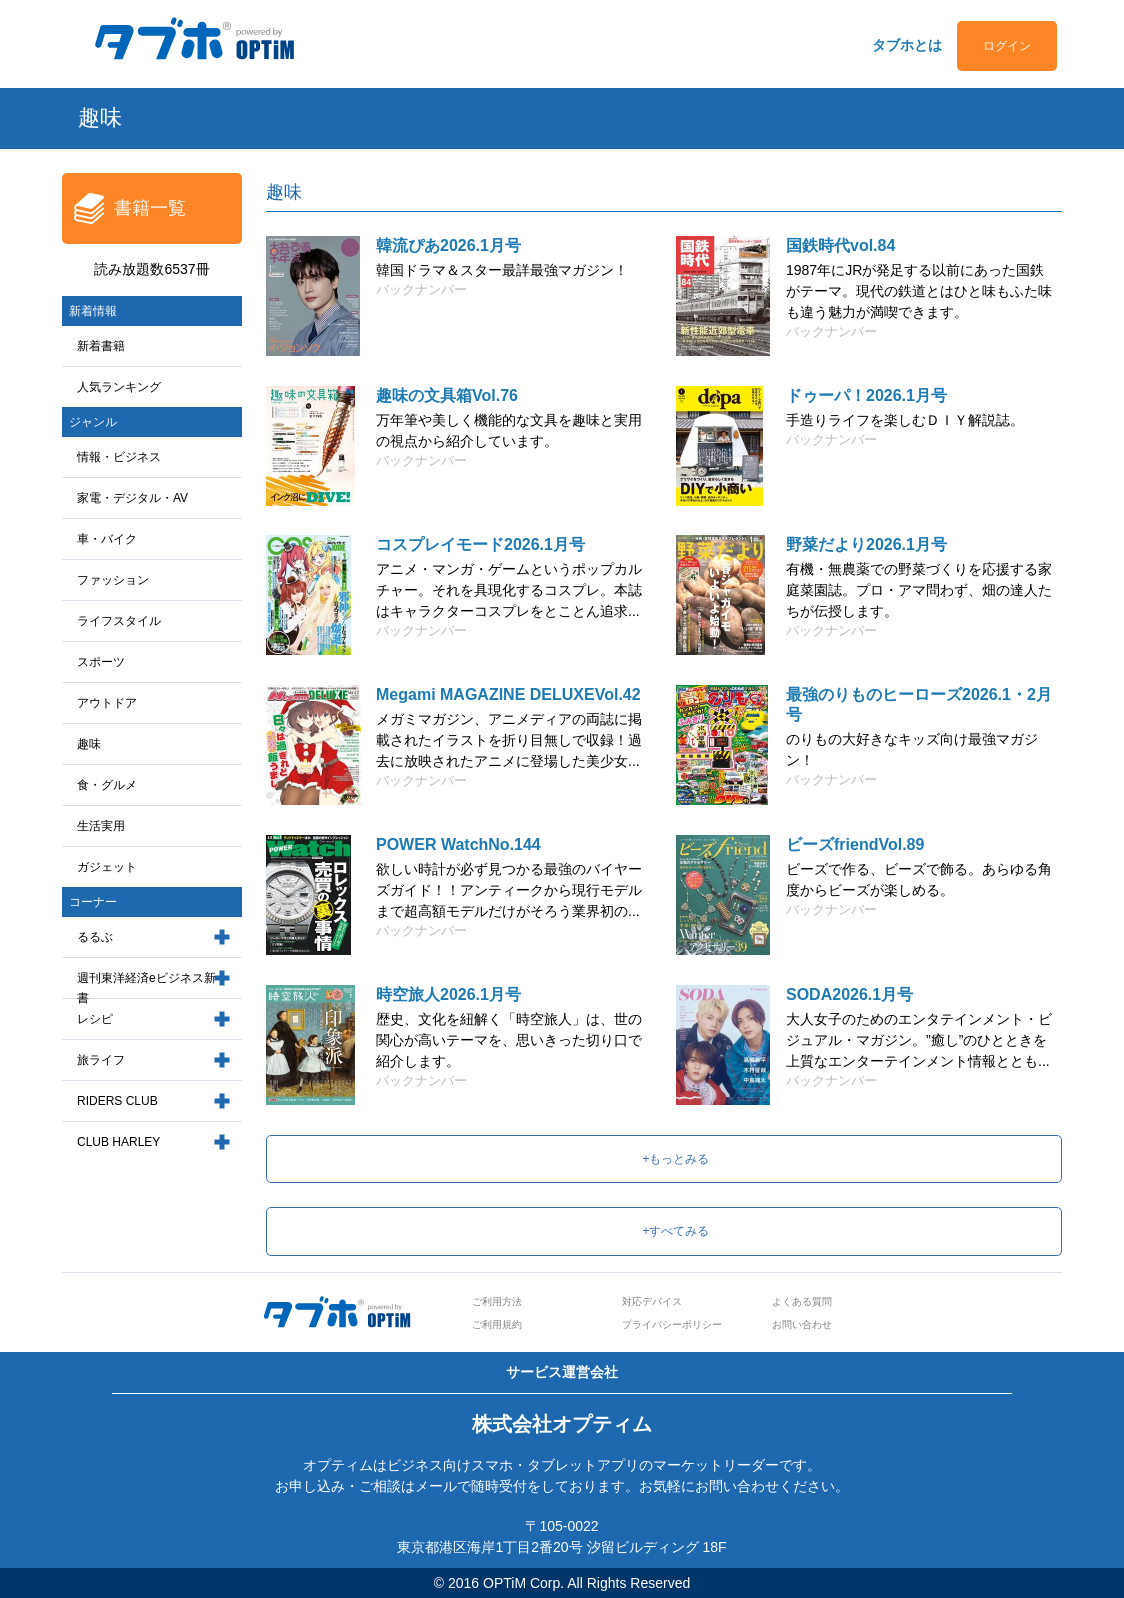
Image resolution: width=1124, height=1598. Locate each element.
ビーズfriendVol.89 (855, 844)
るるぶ (95, 937)
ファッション (113, 580)
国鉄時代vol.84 (840, 245)
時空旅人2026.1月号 (448, 994)
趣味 (89, 744)
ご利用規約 (497, 1324)
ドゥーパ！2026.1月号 (866, 395)
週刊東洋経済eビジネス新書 (146, 988)
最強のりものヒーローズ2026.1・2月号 (919, 704)
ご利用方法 (497, 1301)
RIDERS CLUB (117, 1101)
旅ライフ (101, 1060)
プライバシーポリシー (672, 1324)
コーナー (93, 902)
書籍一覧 (150, 208)
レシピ (95, 1019)
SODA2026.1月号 (849, 994)
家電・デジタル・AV (132, 498)
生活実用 (101, 826)
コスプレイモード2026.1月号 (480, 544)
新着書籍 (101, 346)
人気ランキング (119, 387)
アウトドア (107, 703)
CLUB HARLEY (118, 1142)
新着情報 (93, 311)
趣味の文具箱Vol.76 (447, 395)
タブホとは (907, 45)
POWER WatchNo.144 (458, 844)
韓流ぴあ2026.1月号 (448, 245)
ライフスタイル (119, 621)
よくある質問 (802, 1301)
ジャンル (93, 422)
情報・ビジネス (119, 457)
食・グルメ (107, 785)
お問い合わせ (802, 1324)
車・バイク (107, 539)
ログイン (1007, 46)
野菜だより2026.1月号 (866, 544)
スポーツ (101, 662)
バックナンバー (421, 289)
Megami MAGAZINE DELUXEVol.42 (508, 694)
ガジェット (107, 867)
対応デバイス (652, 1301)
